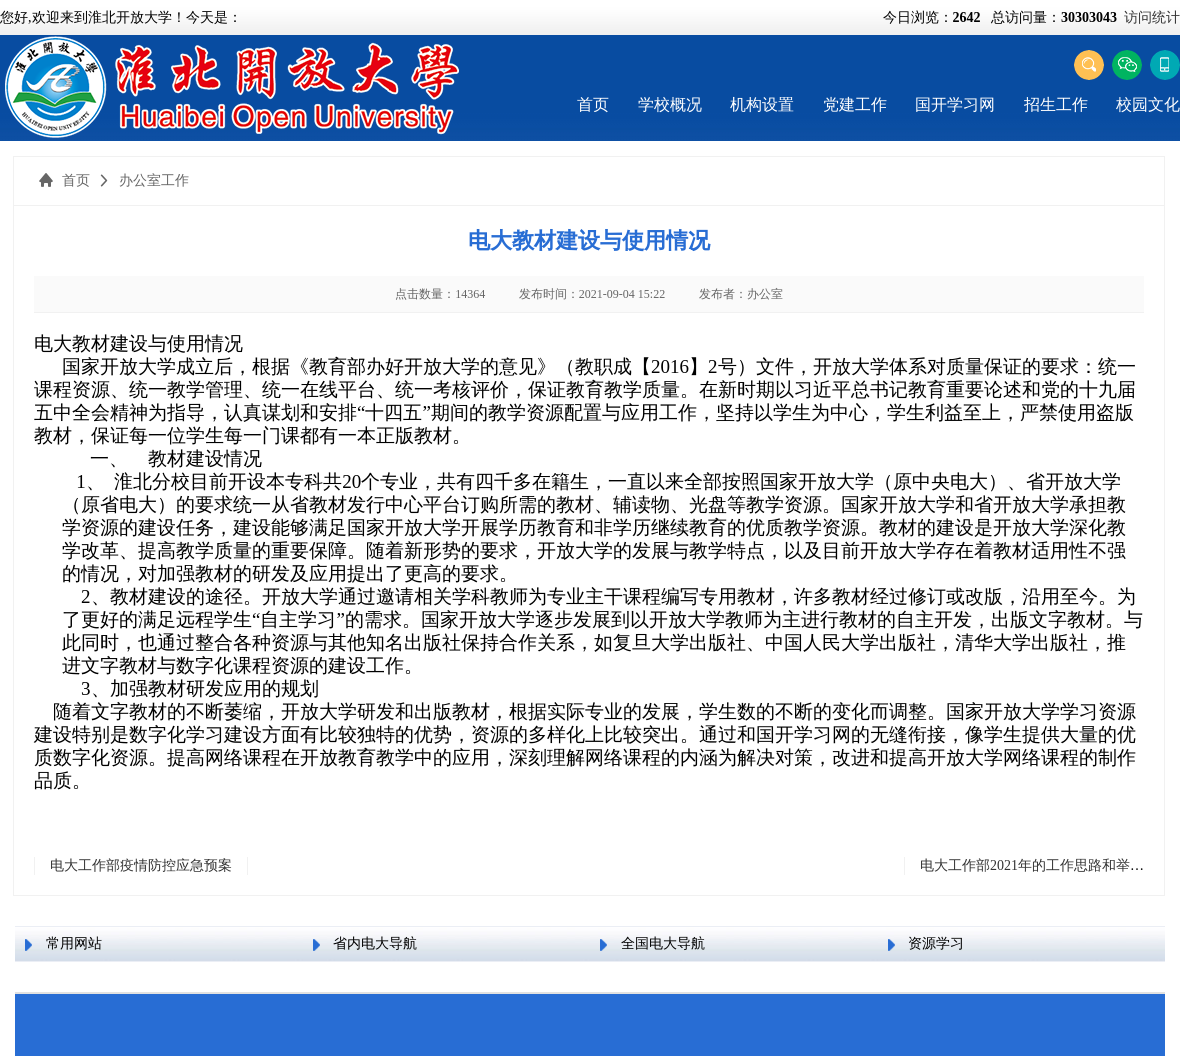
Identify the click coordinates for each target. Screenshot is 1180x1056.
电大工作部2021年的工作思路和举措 (1032, 865)
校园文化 (1148, 104)
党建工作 (855, 104)
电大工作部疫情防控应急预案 (141, 865)
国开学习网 (955, 104)
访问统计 (1152, 17)
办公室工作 (154, 180)
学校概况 (670, 104)
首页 (593, 104)
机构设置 (762, 104)
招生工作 (1056, 104)
